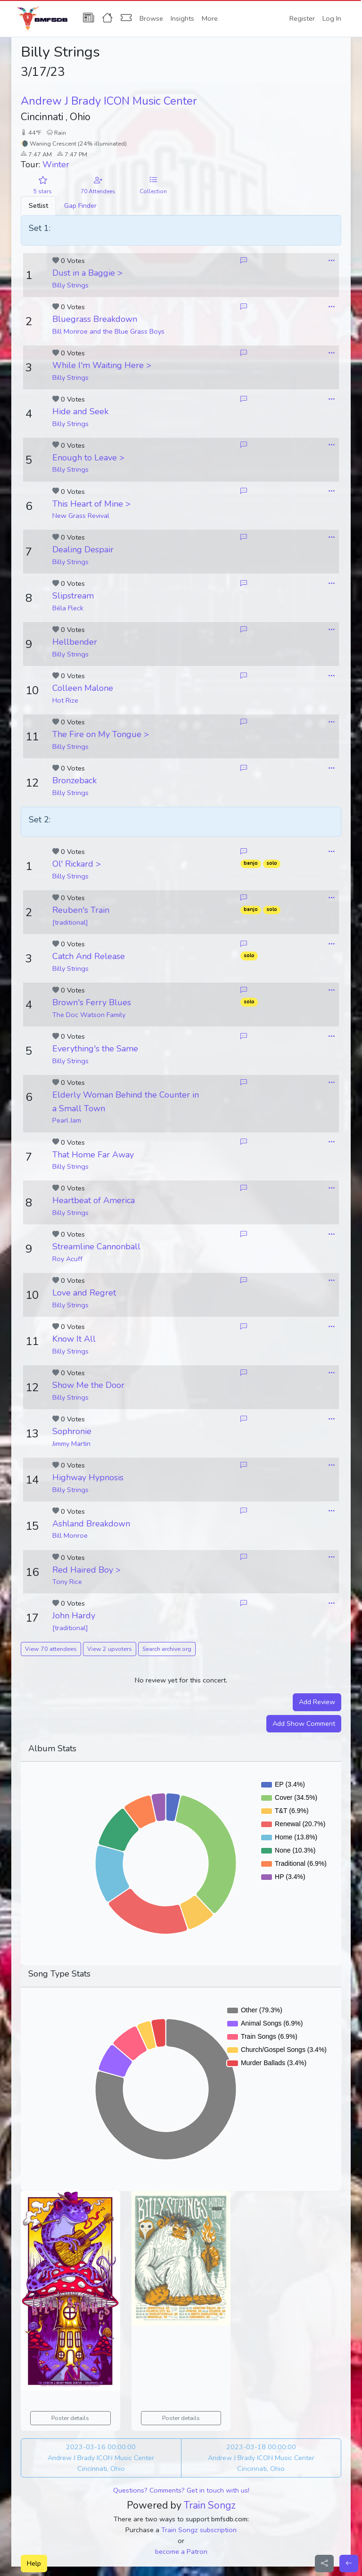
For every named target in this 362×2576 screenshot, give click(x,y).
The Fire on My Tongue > (100, 734)
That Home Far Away (93, 1154)
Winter (55, 164)
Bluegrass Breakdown (94, 319)
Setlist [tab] (38, 205)
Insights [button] (182, 18)
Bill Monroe (70, 1535)
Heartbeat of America (93, 1200)
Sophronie (71, 1431)
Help (34, 2563)
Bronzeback (74, 780)
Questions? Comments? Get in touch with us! (181, 2490)
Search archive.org (166, 1649)
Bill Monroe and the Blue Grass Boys (108, 331)
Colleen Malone (82, 688)
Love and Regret (84, 1292)
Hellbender (74, 642)
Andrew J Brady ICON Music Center (109, 100)
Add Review (317, 1701)
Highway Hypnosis (87, 1477)
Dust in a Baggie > (87, 273)
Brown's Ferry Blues (91, 1002)
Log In (331, 18)
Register (302, 18)
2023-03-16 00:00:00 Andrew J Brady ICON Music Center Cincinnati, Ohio (101, 2457)
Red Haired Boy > (86, 1569)
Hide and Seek (80, 411)
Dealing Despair (83, 549)
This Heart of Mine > (91, 503)
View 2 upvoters (109, 1649)
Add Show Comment (303, 1723)
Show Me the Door (88, 1385)
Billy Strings (70, 285)
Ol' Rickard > (76, 864)
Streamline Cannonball (96, 1246)
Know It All (74, 1339)
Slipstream (73, 595)
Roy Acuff (67, 1258)
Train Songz (210, 2505)
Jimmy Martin (71, 1443)
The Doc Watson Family (88, 1014)
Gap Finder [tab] (80, 205)
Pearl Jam (66, 1120)
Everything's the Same (95, 1048)
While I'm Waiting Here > (101, 365)
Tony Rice (67, 1581)
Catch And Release (88, 956)
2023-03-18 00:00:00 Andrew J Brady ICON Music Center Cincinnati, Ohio (261, 2457)
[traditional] (70, 922)
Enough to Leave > (88, 457)
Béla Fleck (67, 608)
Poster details (70, 2418)
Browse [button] (151, 18)
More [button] (210, 18)
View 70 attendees (51, 1649)
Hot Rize (65, 700)
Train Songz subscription (199, 2530)
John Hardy (73, 1615)
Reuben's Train (80, 910)
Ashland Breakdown (91, 1523)
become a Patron (181, 2551)
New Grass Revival (80, 515)
